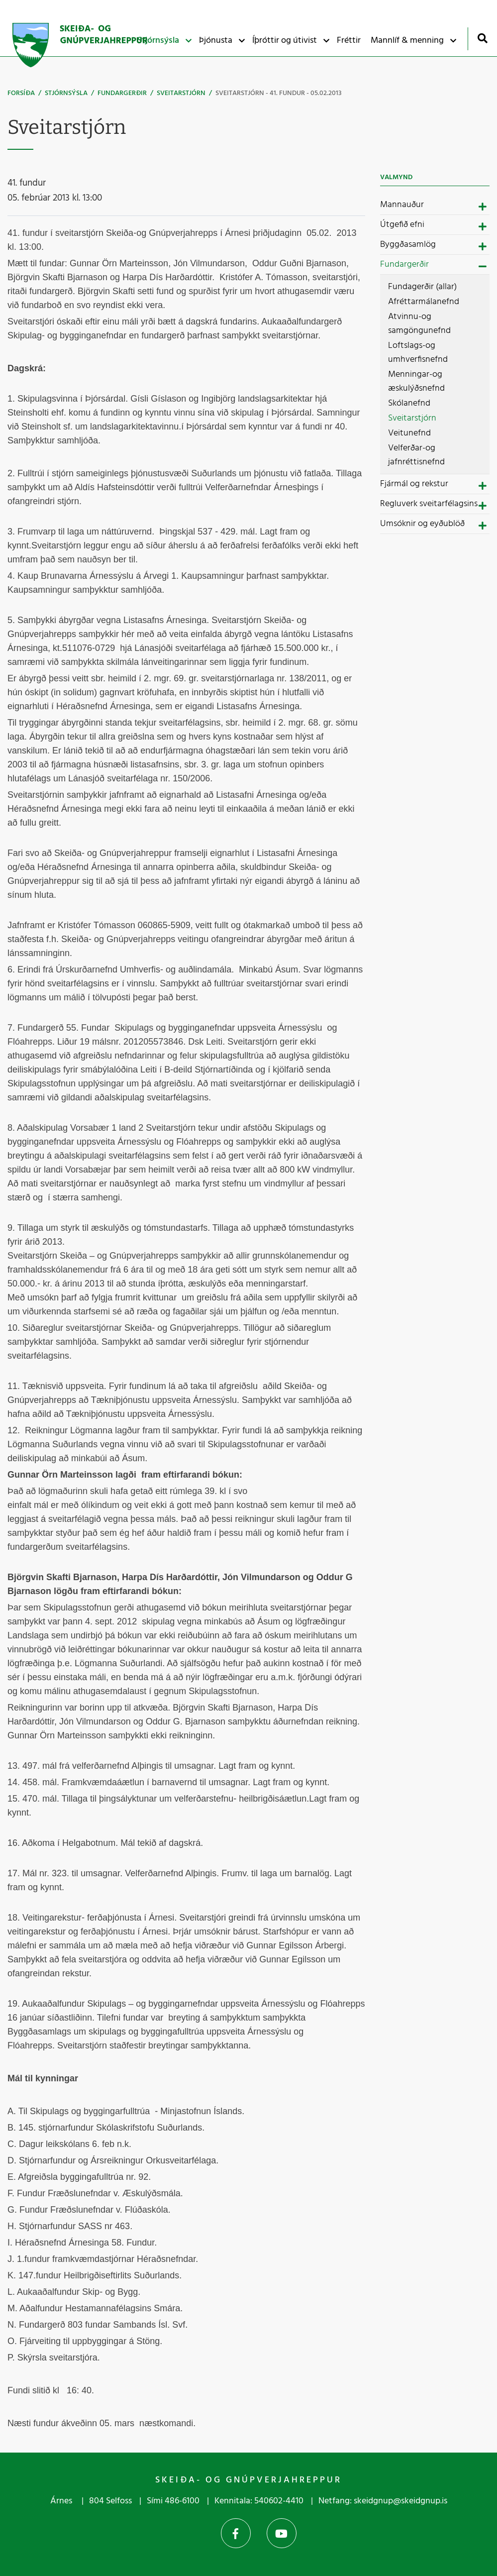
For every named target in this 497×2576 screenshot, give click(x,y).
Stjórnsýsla (66, 93)
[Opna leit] (482, 38)
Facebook (236, 2533)
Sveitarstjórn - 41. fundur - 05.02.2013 (278, 93)
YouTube (282, 2533)
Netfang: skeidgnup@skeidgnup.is (382, 2501)
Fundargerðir (122, 93)
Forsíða (21, 93)
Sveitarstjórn (181, 93)
